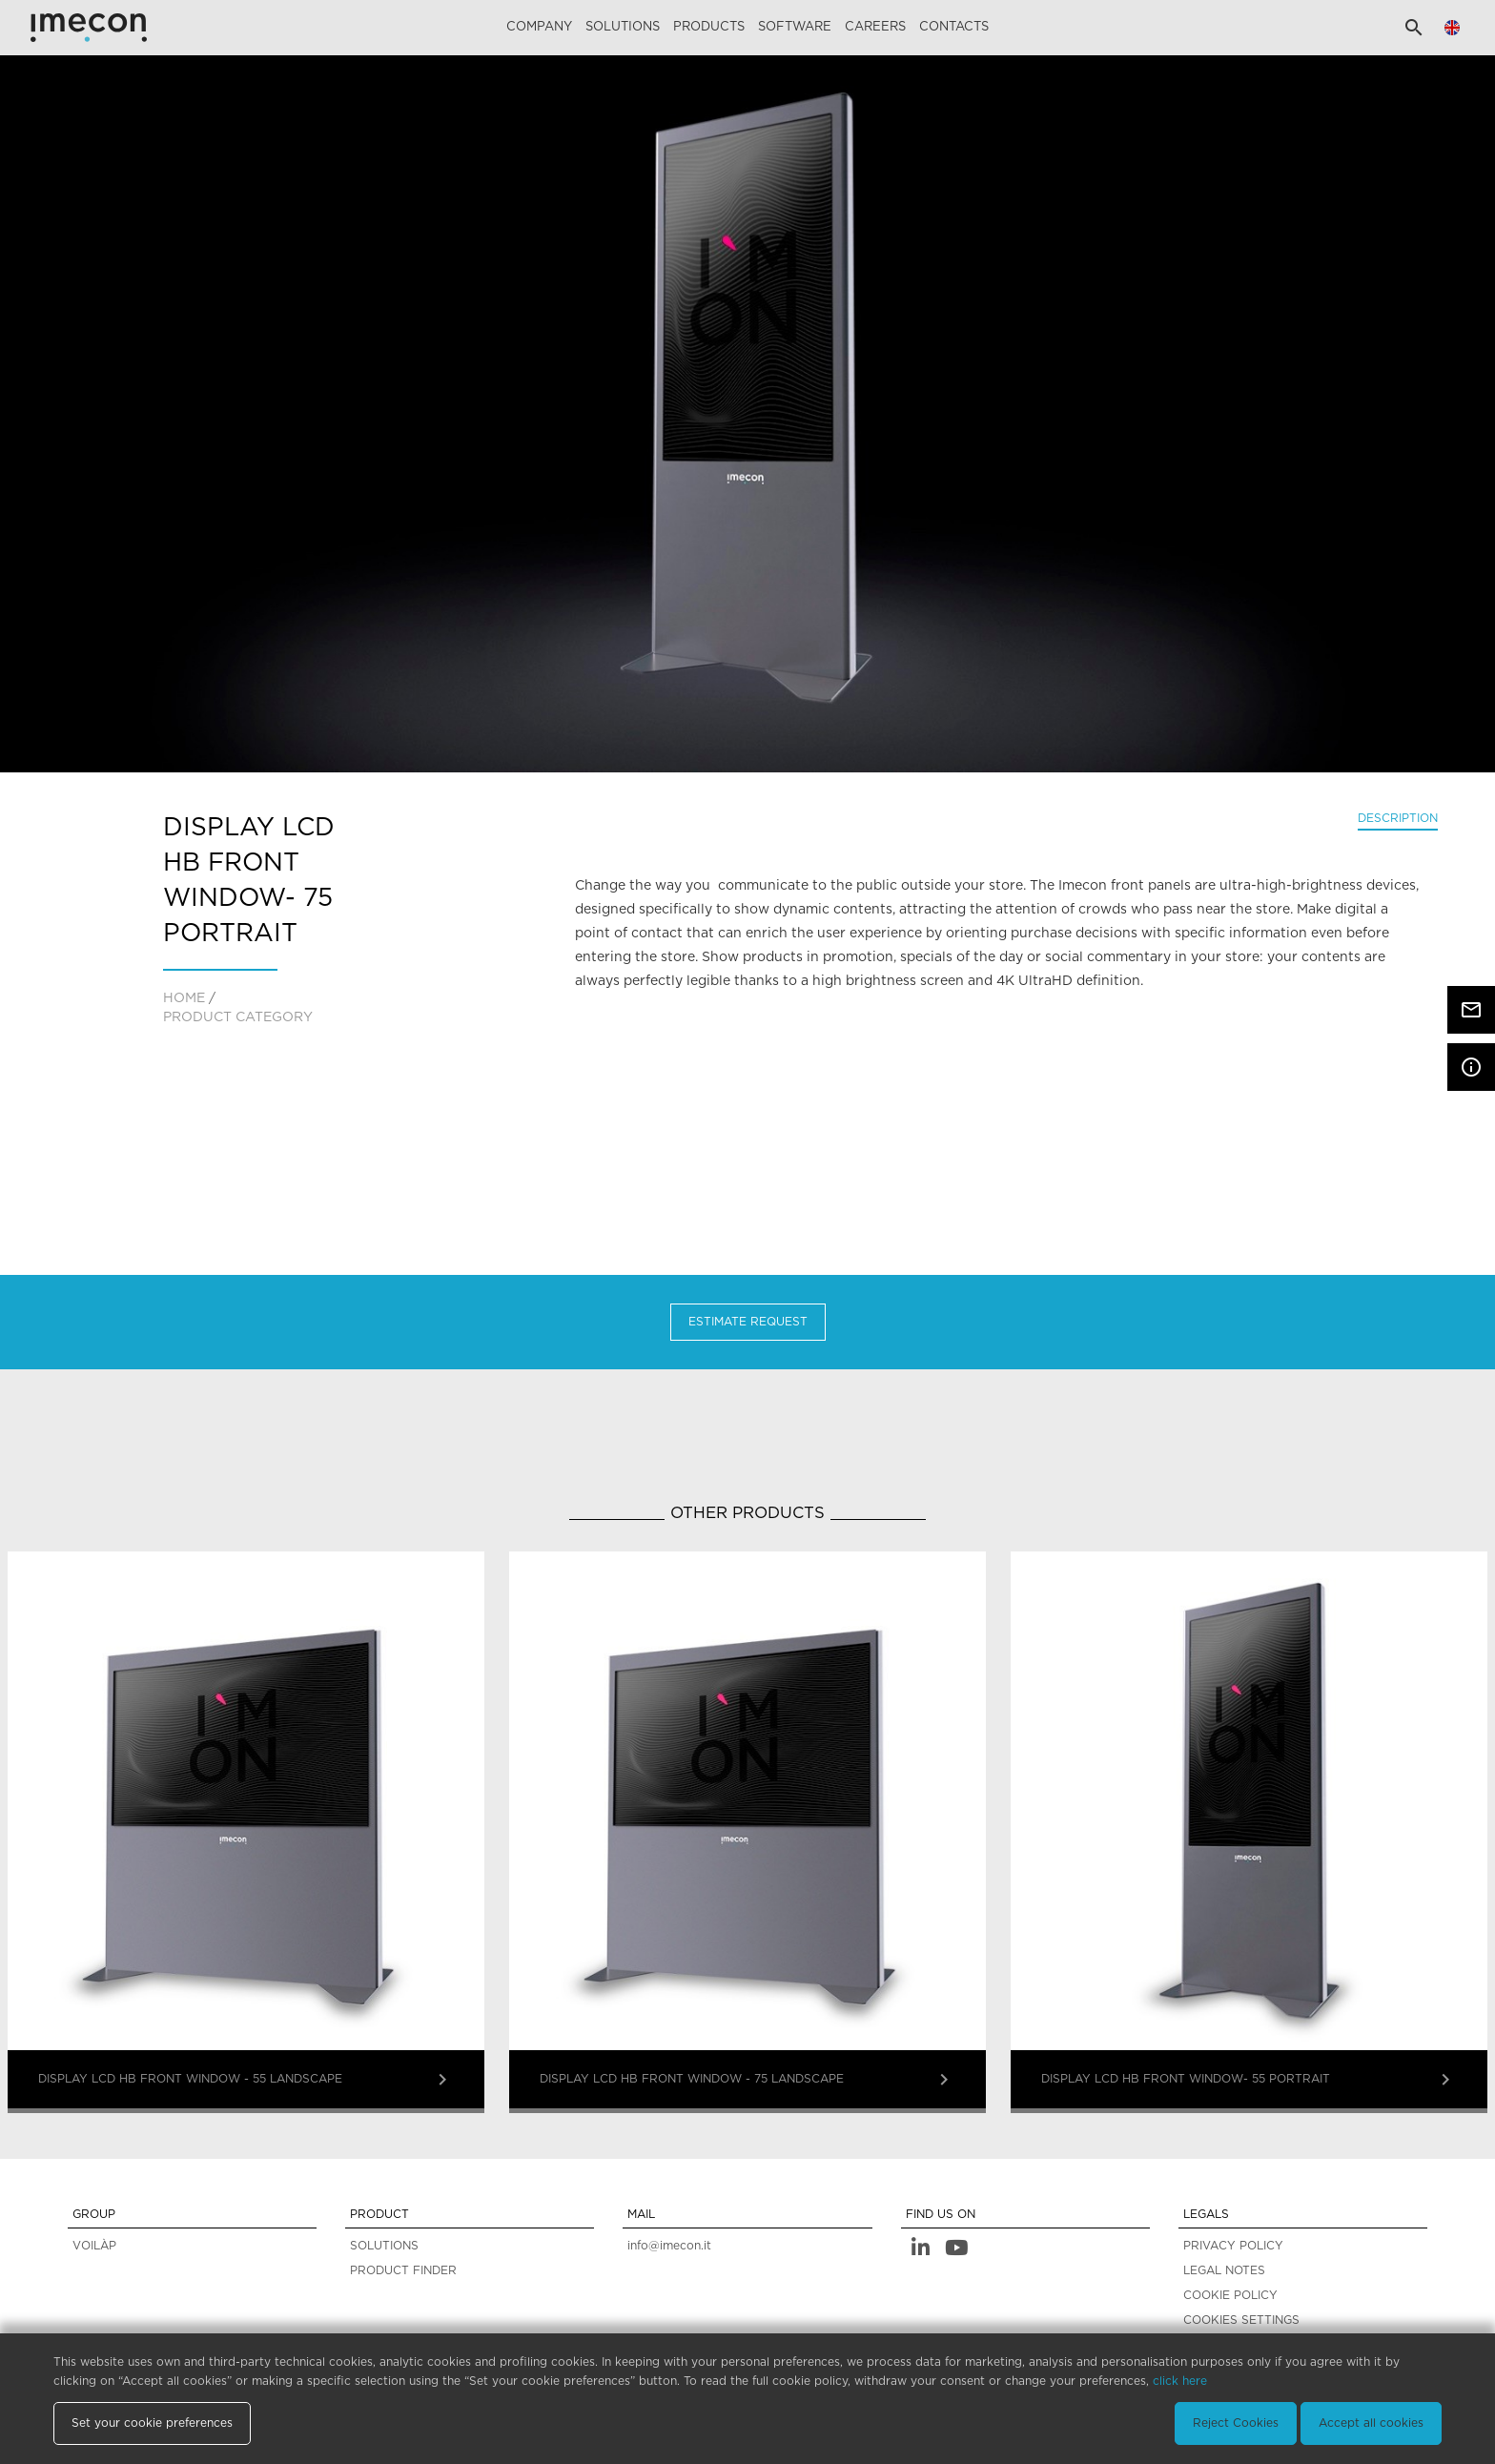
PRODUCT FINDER (403, 2270)
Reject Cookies (1236, 2423)
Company (539, 27)
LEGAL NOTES (1224, 2270)
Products (709, 27)
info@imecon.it (669, 2245)
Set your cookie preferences (152, 2423)
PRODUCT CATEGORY (238, 1017)
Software (794, 27)
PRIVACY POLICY (1233, 2245)
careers (875, 27)
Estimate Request (748, 1321)
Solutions (622, 27)
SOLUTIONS (384, 2245)
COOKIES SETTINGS (1241, 2320)
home (184, 998)
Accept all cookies (1371, 2423)
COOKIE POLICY (1230, 2295)
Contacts (954, 27)
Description (1398, 818)
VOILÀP (94, 2245)
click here (1180, 2381)
